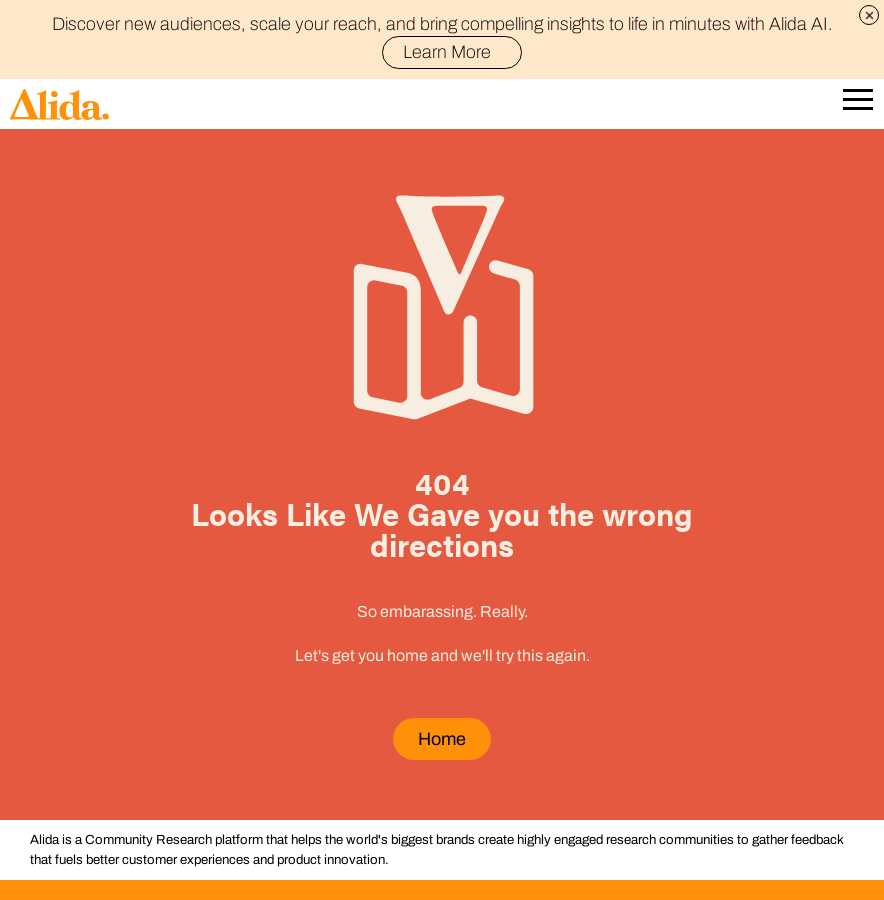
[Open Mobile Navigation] (858, 104)
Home (442, 739)
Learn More (455, 52)
